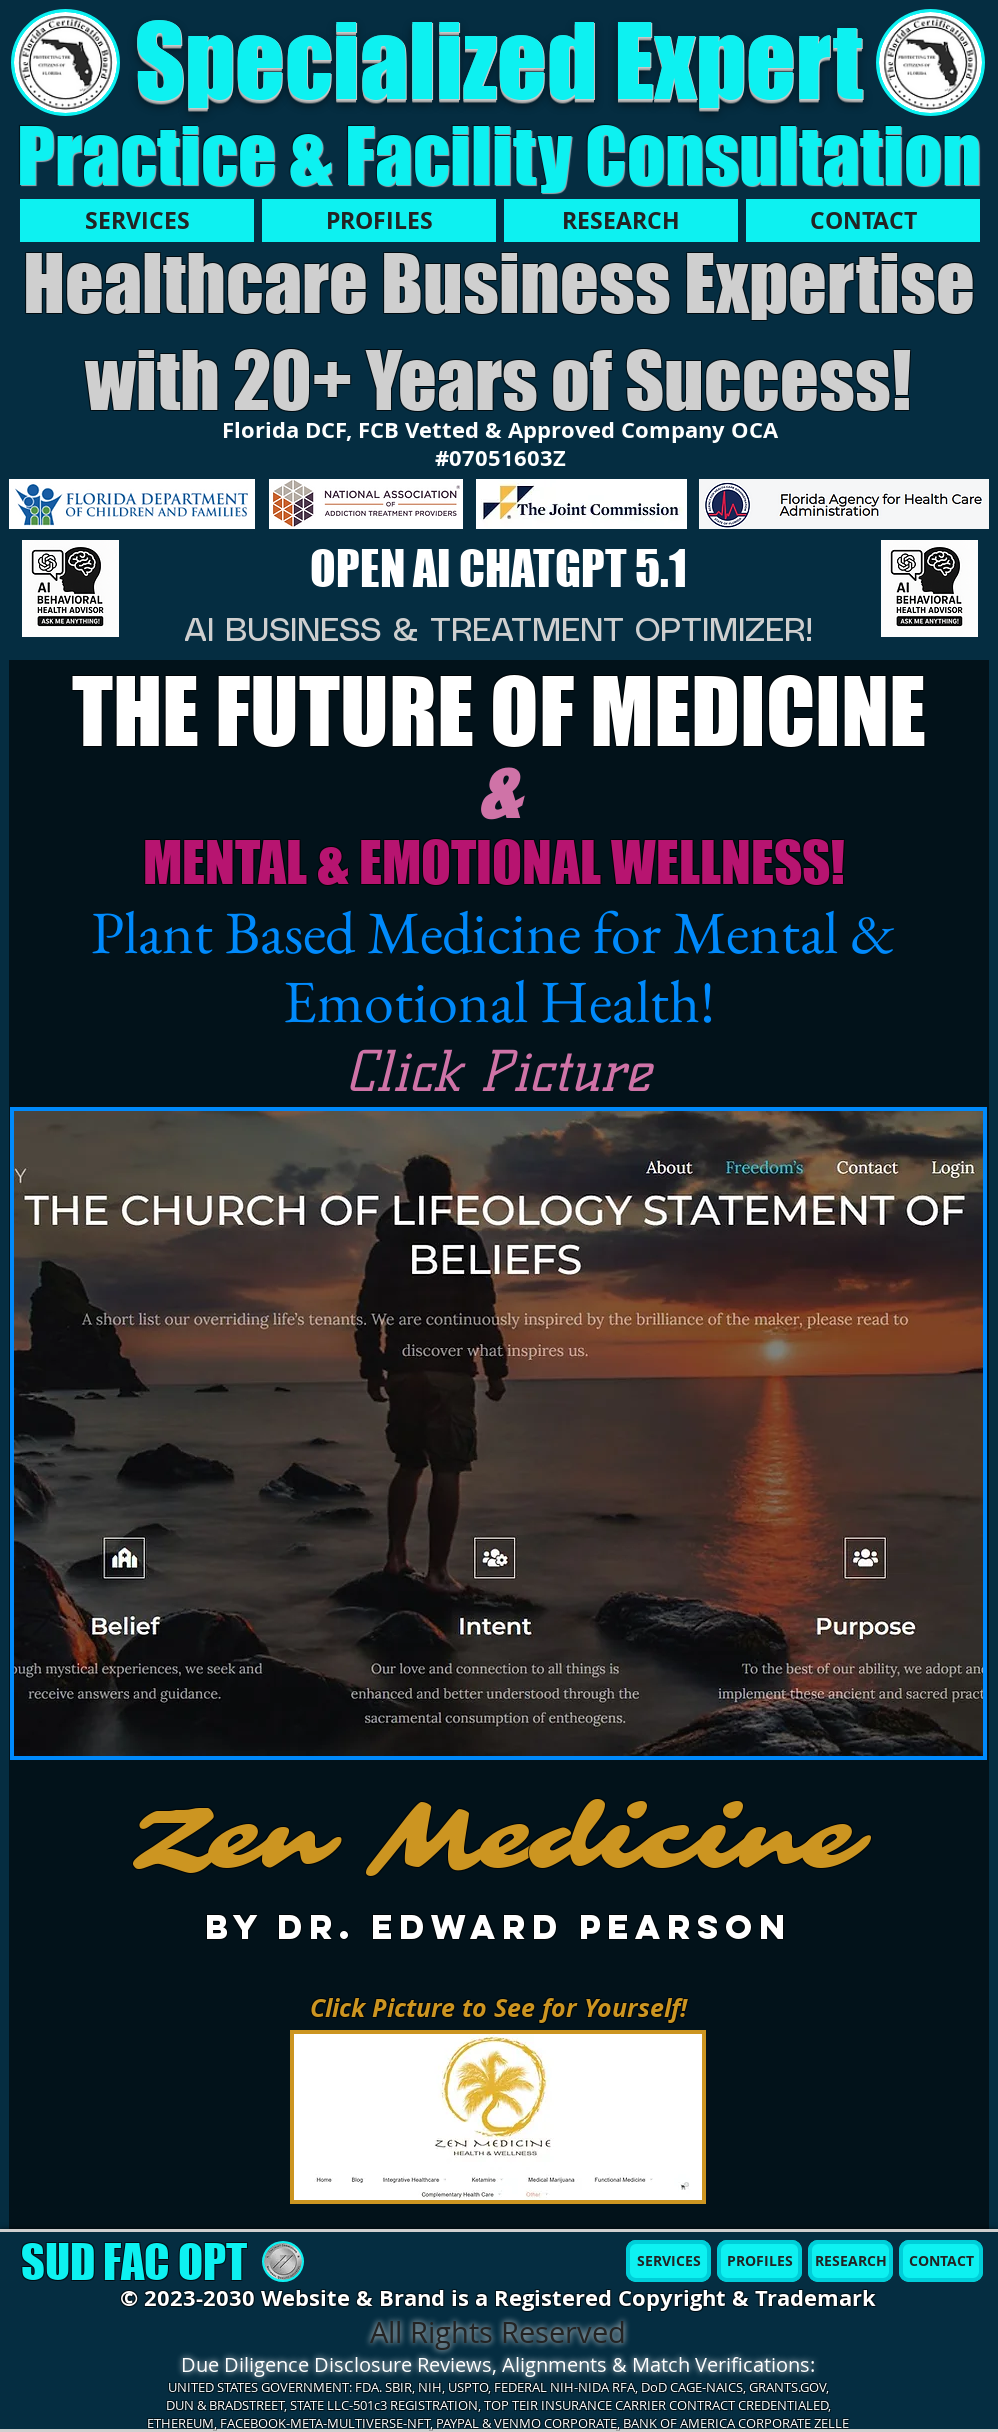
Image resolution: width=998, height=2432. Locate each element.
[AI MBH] (70, 589)
